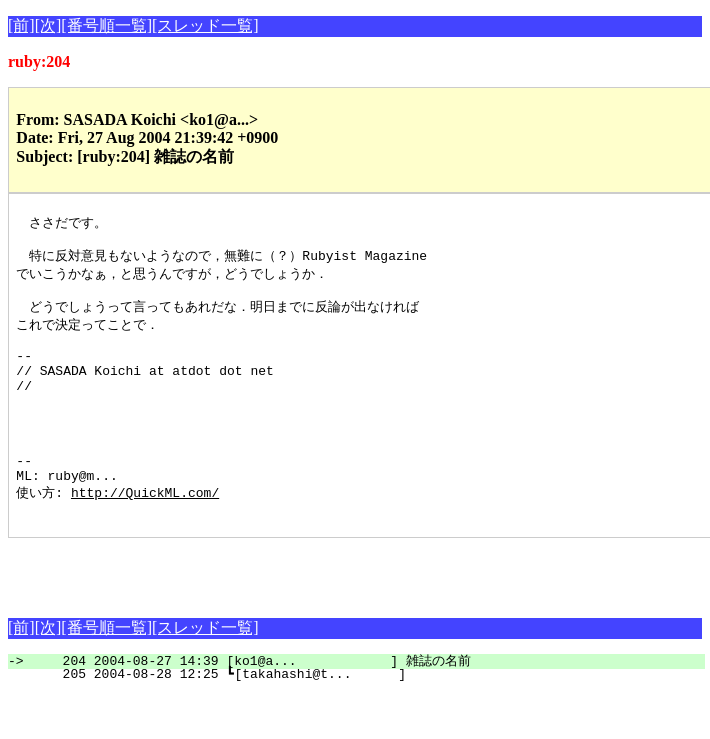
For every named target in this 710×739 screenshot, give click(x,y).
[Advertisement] (242, 613)
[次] (48, 25)
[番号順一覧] (106, 25)
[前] (21, 25)
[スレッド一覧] (205, 25)
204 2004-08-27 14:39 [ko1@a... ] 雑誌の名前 (367, 706)
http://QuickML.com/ (145, 534)
